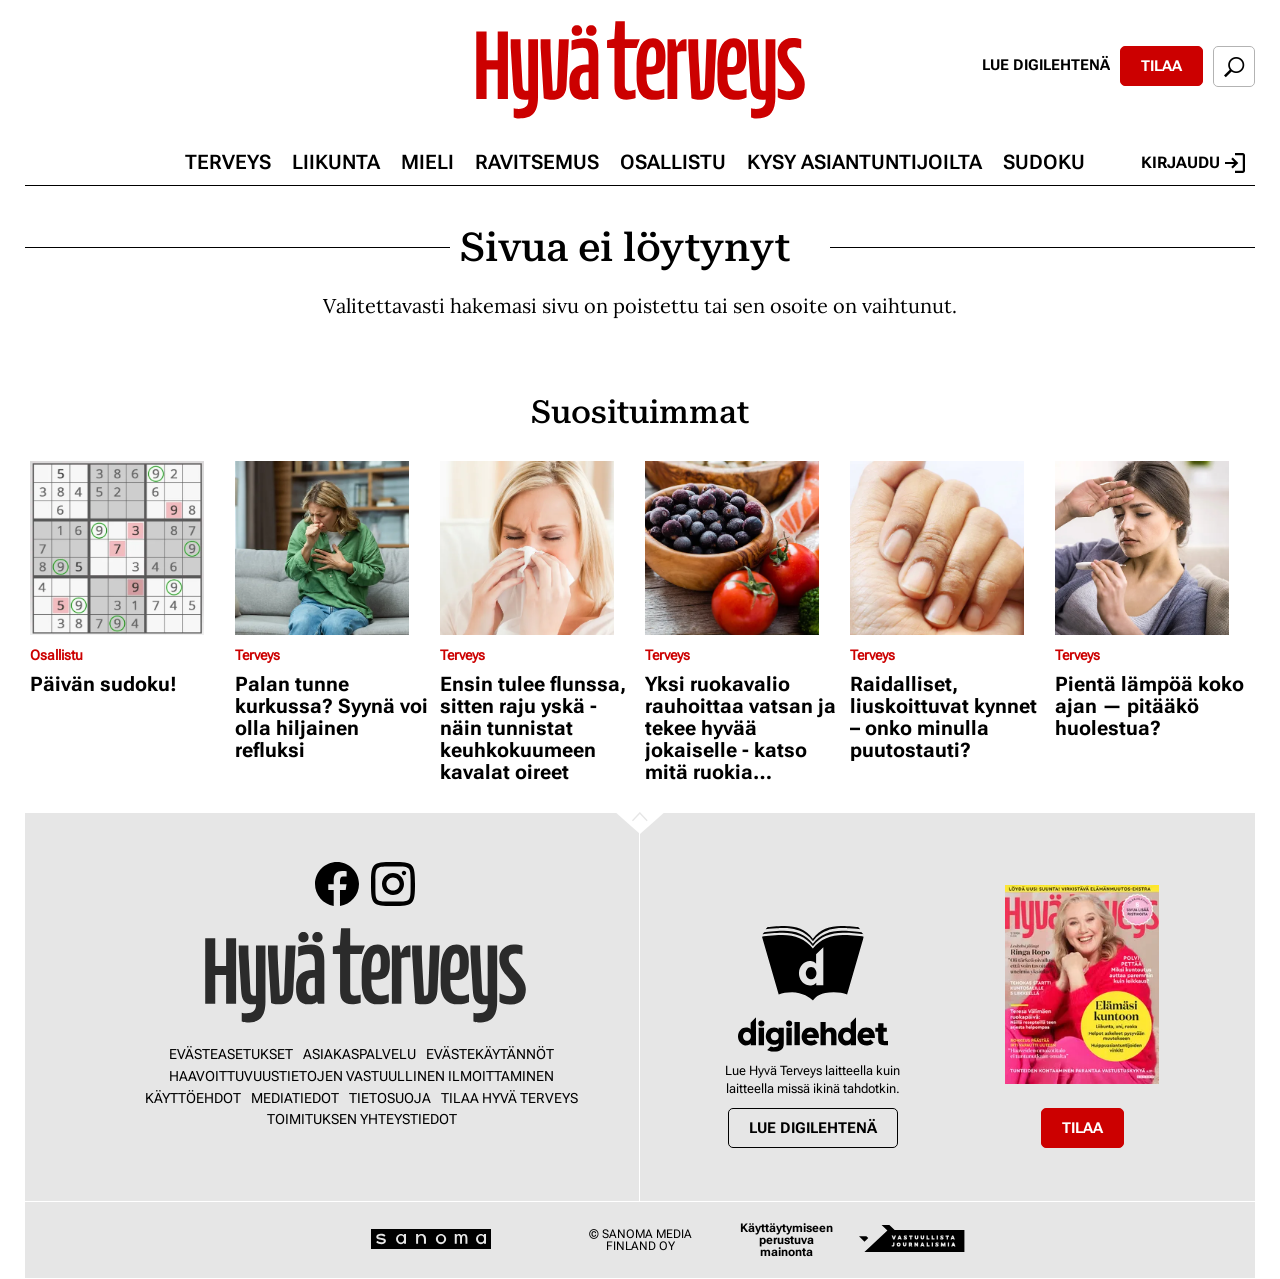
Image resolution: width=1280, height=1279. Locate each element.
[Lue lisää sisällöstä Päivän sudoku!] (127, 548)
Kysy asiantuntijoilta (864, 162)
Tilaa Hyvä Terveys (509, 1098)
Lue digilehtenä (1046, 65)
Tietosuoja (390, 1098)
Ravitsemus (537, 162)
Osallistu (673, 162)
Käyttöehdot (193, 1098)
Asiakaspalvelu (359, 1054)
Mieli (427, 162)
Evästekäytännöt (490, 1054)
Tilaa (1161, 66)
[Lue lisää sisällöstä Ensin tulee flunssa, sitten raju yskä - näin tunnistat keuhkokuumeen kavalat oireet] (537, 548)
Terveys (228, 162)
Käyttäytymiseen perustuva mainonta (786, 1240)
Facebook (337, 884)
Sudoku (1044, 162)
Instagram (393, 884)
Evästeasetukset (231, 1054)
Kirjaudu (1193, 163)
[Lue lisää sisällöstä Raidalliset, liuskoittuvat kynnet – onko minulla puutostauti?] (947, 548)
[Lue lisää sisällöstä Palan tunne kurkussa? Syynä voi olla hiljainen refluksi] (332, 548)
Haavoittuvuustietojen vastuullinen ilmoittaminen (361, 1076)
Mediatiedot (295, 1098)
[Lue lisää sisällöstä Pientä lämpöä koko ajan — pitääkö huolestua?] (1152, 548)
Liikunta (336, 162)
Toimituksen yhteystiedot (362, 1119)
